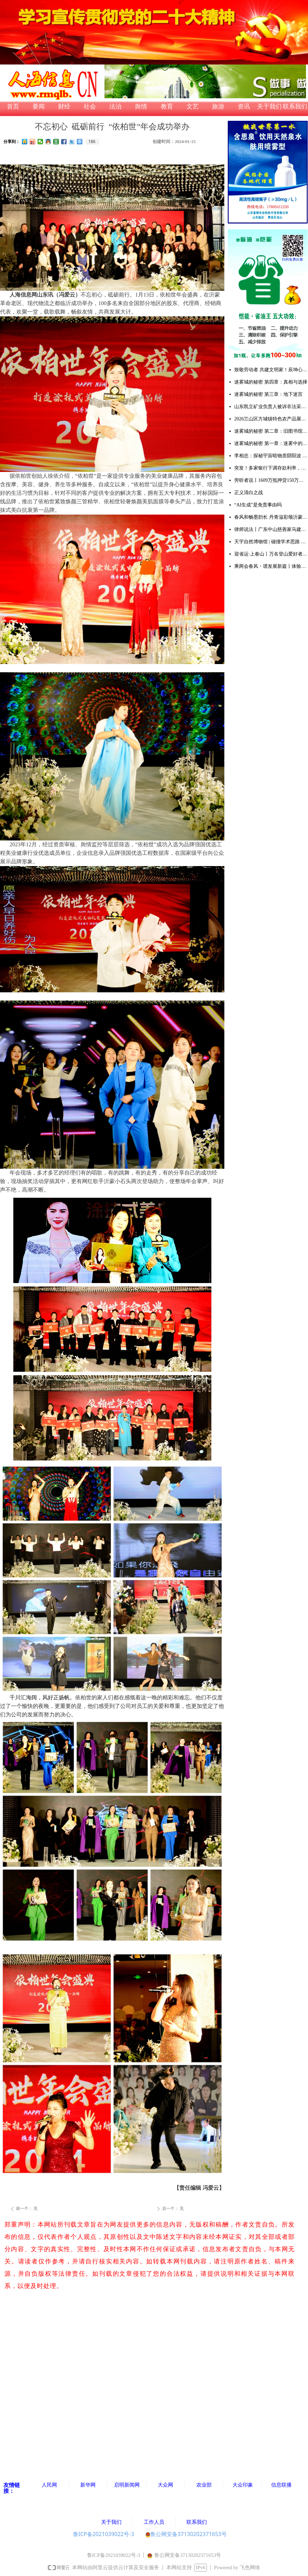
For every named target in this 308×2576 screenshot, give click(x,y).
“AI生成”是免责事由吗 (258, 504)
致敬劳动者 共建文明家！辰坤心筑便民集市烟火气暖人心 (271, 369)
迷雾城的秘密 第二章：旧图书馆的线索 (271, 431)
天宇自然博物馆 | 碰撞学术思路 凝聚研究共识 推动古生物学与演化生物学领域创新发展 (271, 541)
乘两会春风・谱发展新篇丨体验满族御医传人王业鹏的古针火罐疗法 (271, 566)
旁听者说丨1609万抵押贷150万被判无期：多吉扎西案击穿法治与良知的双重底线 (271, 480)
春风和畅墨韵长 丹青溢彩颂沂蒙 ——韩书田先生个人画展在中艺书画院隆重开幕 (271, 517)
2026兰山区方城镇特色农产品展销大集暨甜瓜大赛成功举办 (271, 418)
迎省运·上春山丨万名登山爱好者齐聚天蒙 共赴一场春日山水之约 (271, 554)
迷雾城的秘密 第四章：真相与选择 (270, 382)
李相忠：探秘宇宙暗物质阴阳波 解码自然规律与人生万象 (271, 455)
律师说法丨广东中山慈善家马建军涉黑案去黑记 (271, 529)
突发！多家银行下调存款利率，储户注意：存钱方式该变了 (271, 468)
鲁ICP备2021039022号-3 (103, 2534)
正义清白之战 (248, 492)
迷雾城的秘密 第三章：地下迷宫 (268, 394)
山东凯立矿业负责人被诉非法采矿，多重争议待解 (271, 406)
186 (92, 141)
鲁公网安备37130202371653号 (186, 2534)
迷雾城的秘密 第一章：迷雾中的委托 (271, 443)
